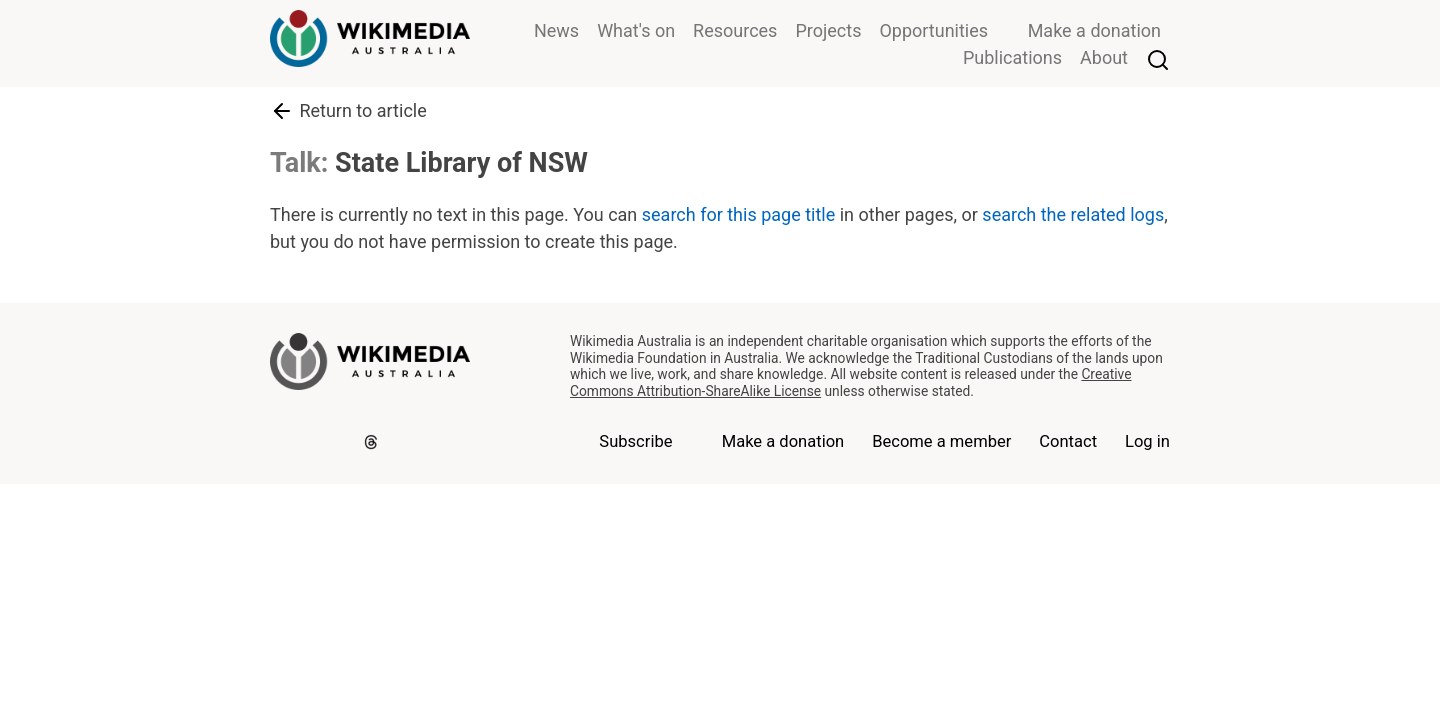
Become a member (941, 441)
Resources (735, 30)
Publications (1012, 57)
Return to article (348, 111)
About (1104, 57)
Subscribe (635, 441)
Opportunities (933, 30)
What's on (636, 30)
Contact (1068, 441)
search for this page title (738, 214)
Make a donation (1094, 30)
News (556, 30)
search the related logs (1073, 214)
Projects (828, 30)
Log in (1147, 441)
